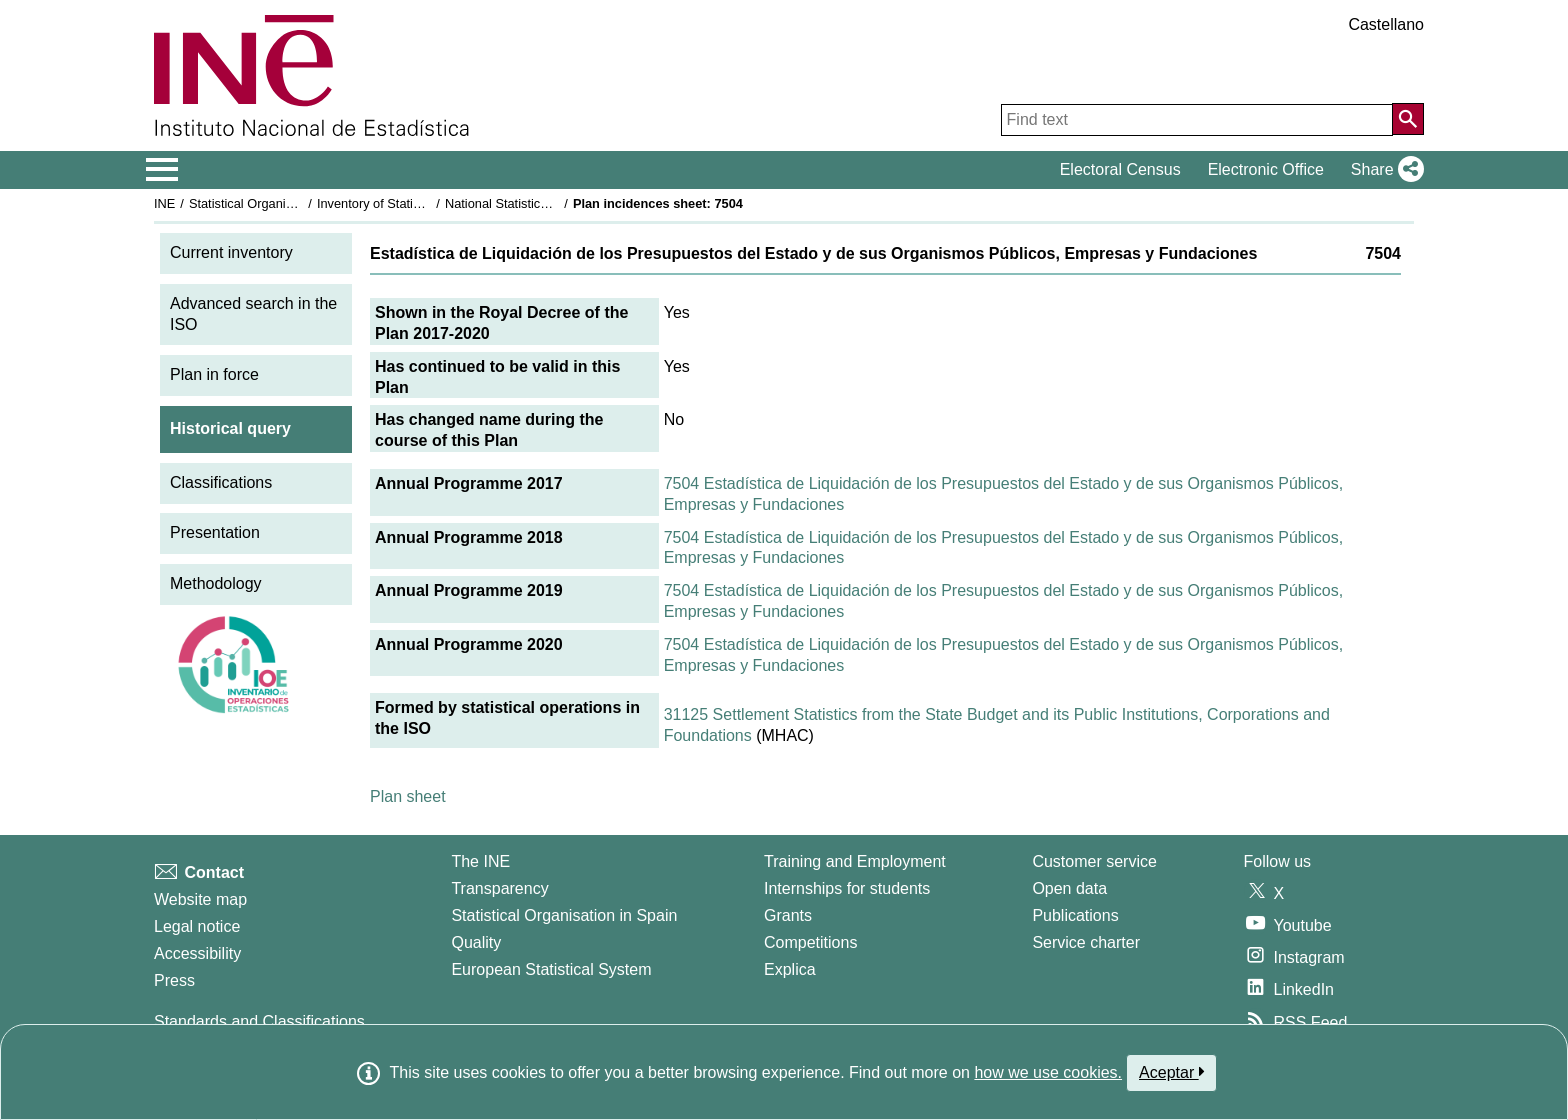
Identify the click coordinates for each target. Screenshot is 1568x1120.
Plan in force (214, 374)
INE (164, 203)
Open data (1069, 888)
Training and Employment (855, 861)
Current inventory (231, 252)
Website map (200, 899)
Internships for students (847, 888)
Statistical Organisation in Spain (279, 203)
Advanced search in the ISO (253, 314)
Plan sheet (408, 796)
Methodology (216, 583)
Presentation (215, 532)
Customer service (1094, 861)
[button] (1383, 170)
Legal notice (197, 926)
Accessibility (197, 953)
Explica (790, 969)
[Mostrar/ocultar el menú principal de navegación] (162, 170)
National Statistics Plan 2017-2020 (543, 203)
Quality (476, 942)
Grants (788, 915)
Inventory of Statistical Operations (412, 203)
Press (174, 980)
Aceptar (1171, 1072)
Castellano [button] (1386, 24)
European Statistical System (551, 969)
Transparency (499, 888)
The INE (480, 861)
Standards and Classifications (259, 1021)
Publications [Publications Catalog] (1075, 915)
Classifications (221, 482)
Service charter (1086, 942)
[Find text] (1197, 120)
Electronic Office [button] (1266, 169)
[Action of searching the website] (1408, 119)
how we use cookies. (1048, 1072)
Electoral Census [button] (1120, 169)
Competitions (810, 942)
